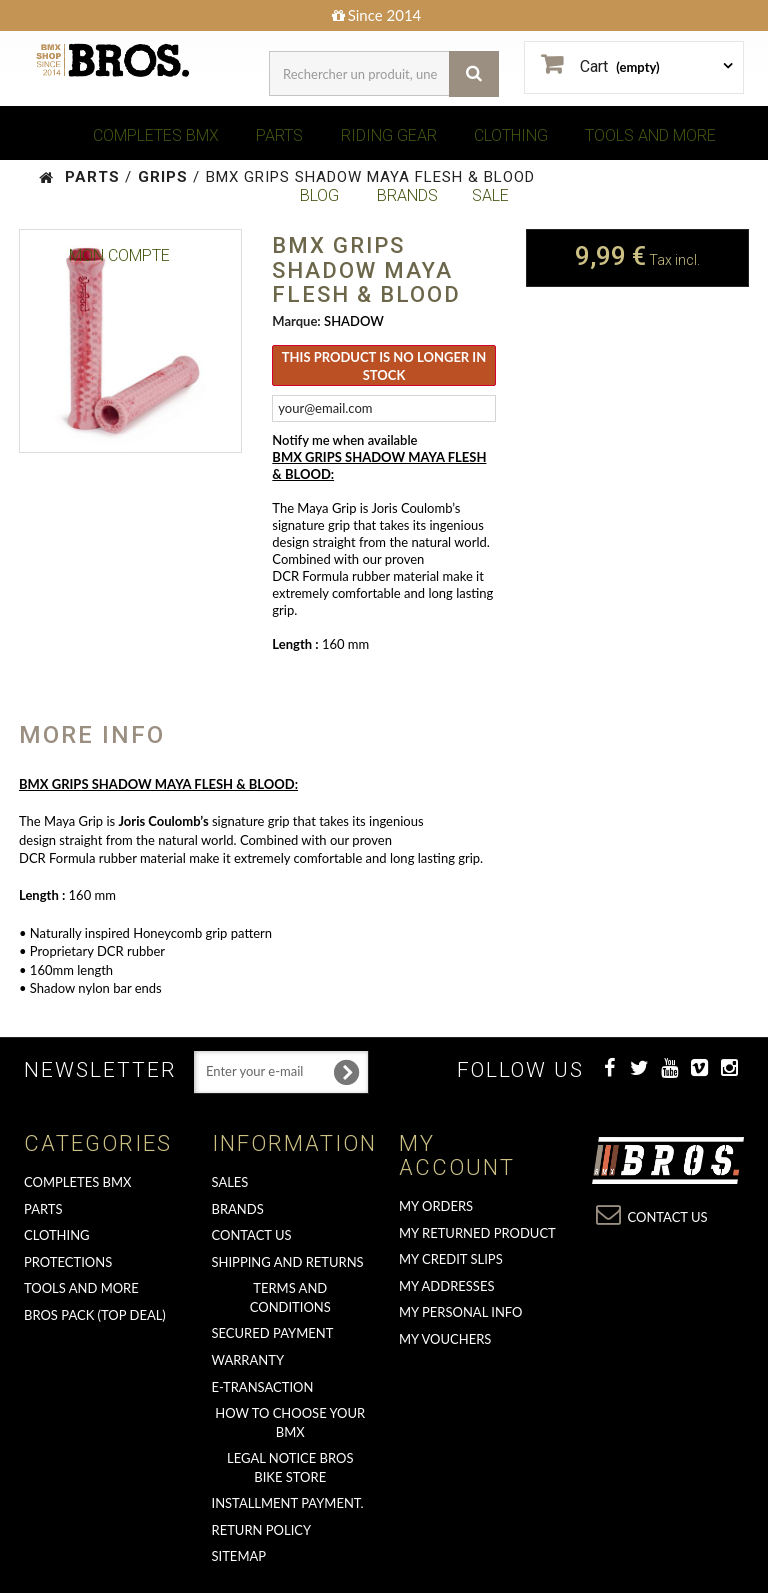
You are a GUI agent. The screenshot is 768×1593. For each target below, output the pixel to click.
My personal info (461, 1312)
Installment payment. (288, 1503)
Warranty (248, 1360)
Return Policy (262, 1530)
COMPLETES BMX (156, 135)
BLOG (319, 195)
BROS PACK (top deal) (95, 1315)
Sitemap (239, 1556)
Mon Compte (119, 255)
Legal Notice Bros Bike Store (290, 1467)
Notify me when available (344, 440)
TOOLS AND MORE (650, 135)
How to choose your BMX (290, 1422)
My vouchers (445, 1339)
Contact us (252, 1235)
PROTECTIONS (68, 1262)
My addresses (446, 1286)
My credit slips (451, 1259)
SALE (490, 195)
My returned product (477, 1233)
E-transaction (263, 1387)
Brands (238, 1209)
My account (457, 1155)
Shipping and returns (288, 1262)
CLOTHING (511, 135)
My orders (436, 1206)
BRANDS (407, 195)
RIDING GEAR (389, 135)
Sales (230, 1182)
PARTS (279, 135)
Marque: (296, 321)
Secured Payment (273, 1333)
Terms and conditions (290, 1297)
